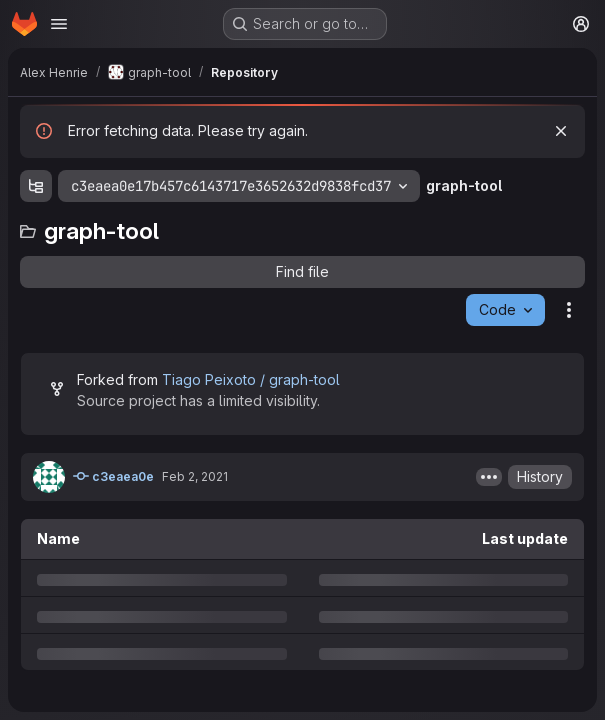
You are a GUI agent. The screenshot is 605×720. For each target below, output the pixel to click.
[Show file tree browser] (36, 186)
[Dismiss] (561, 131)
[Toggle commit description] (489, 477)
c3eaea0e (113, 476)
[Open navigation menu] (59, 24)
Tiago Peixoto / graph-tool (251, 379)
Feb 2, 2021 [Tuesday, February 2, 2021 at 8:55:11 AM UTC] (195, 476)
